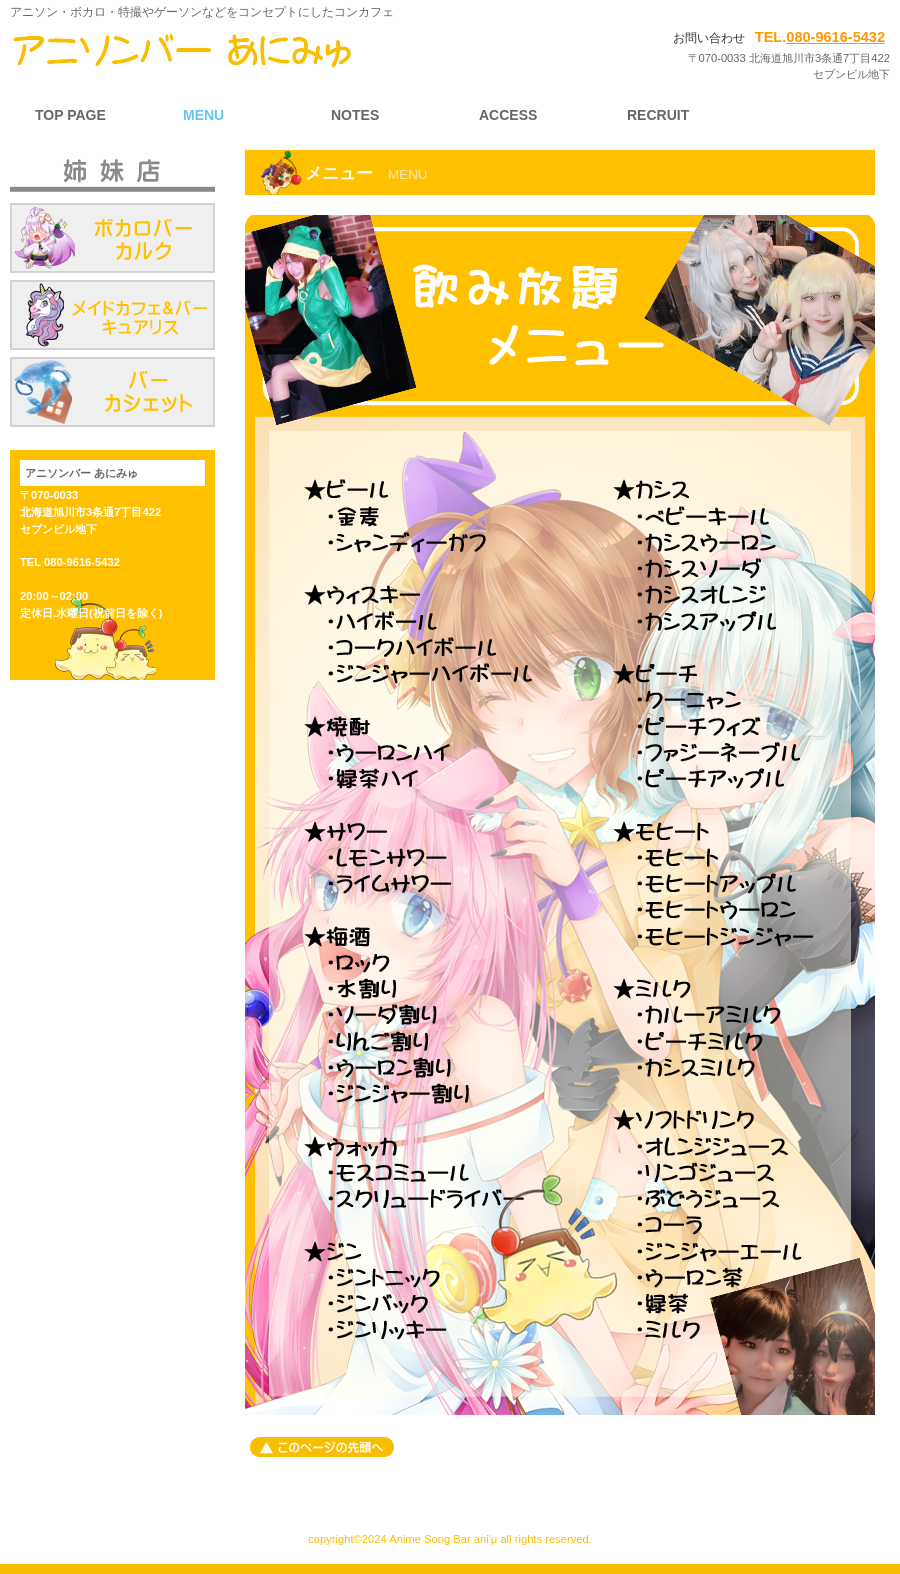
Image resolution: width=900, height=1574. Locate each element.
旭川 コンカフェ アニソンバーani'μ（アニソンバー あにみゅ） (225, 50)
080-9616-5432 (835, 37)
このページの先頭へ (322, 1447)
